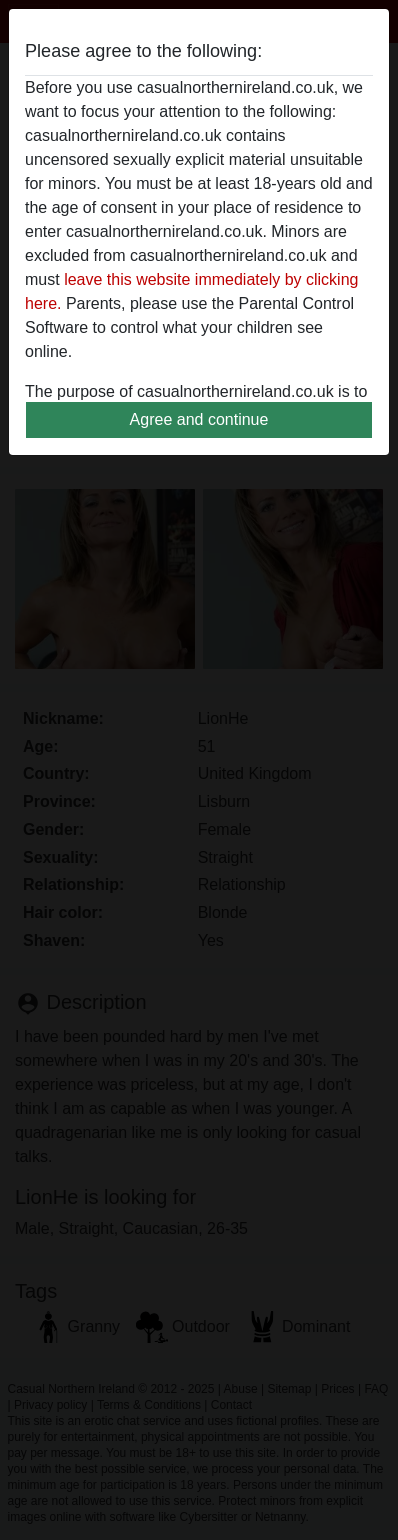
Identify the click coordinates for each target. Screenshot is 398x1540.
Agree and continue (199, 419)
